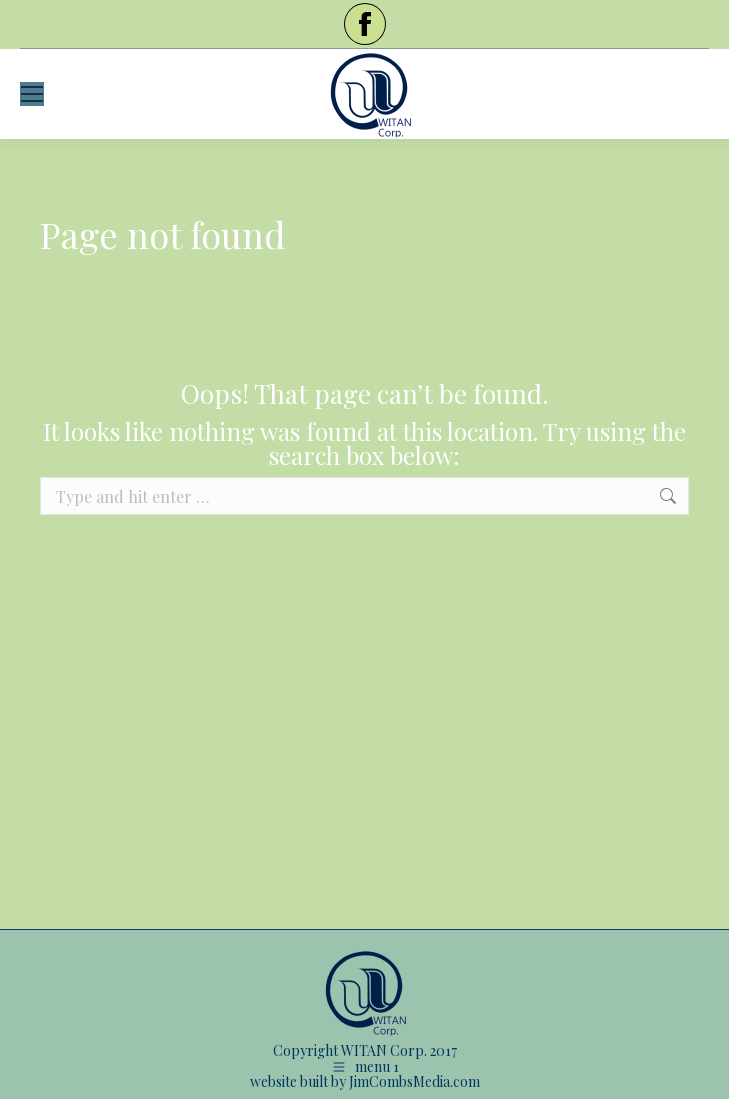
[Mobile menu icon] (32, 94)
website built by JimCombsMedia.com (365, 1081)
